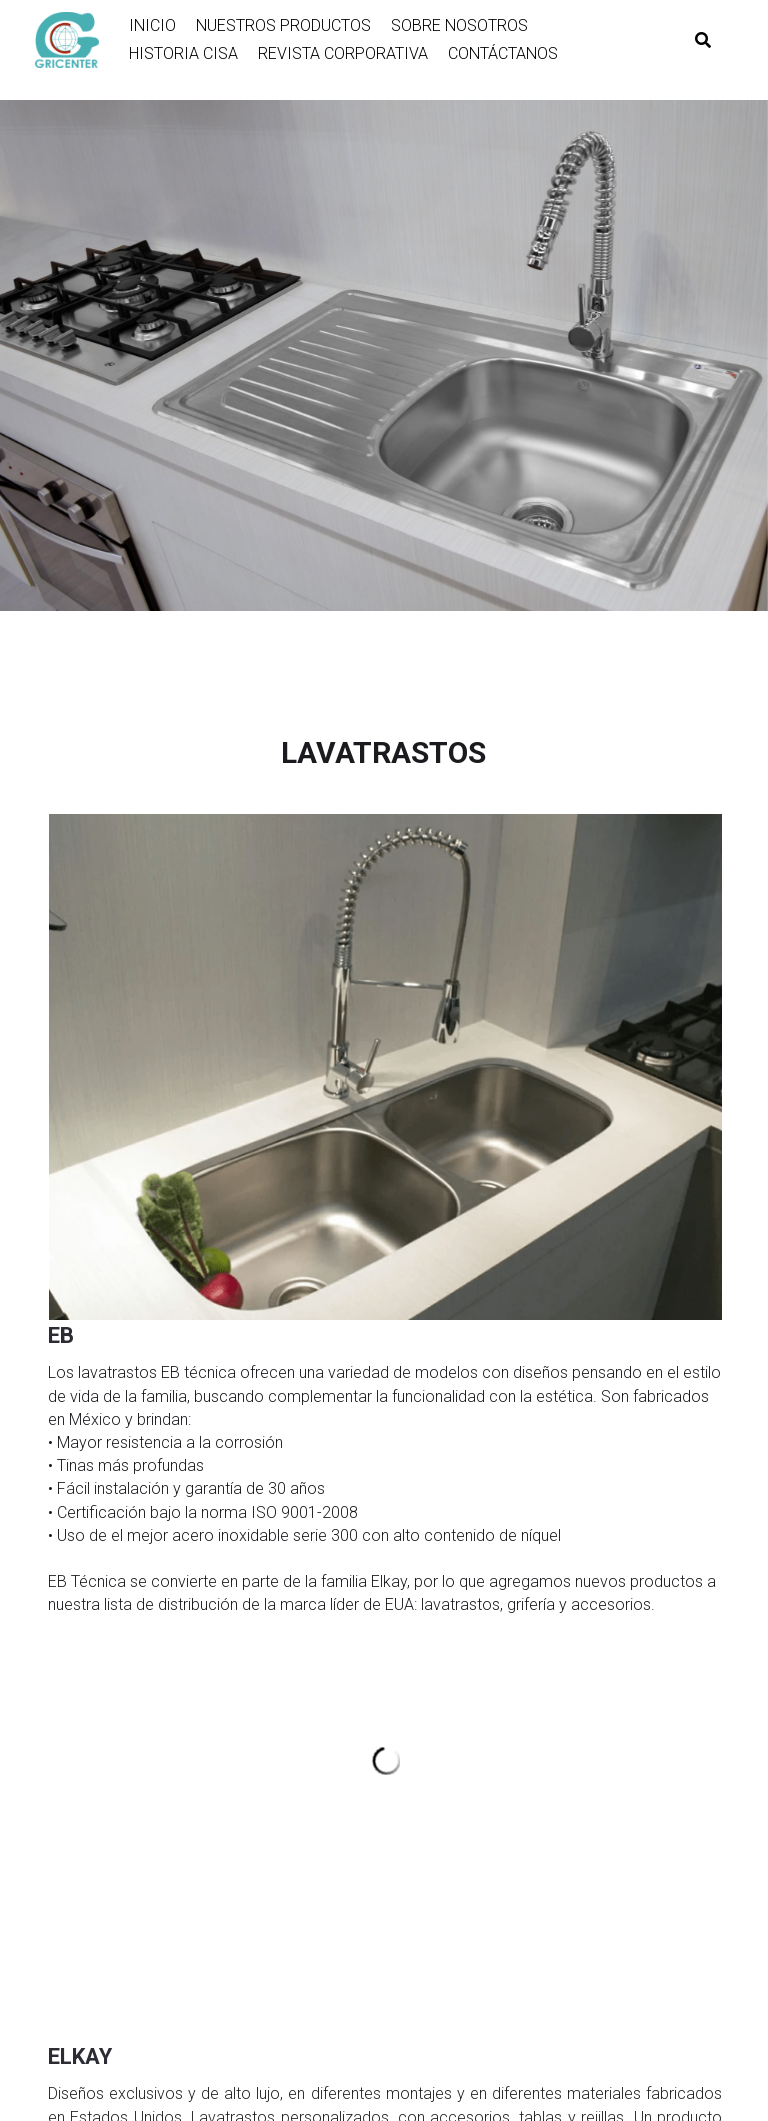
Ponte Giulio (544, 1859)
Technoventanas (329, 1839)
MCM (62, 1839)
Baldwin (71, 1758)
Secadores (540, 1697)
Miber (293, 1778)
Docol (525, 1677)
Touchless (539, 1819)
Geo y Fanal (83, 1778)
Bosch (67, 1677)
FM (56, 1920)
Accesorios (543, 1798)
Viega (293, 1758)
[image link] (76, 37)
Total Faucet (85, 1900)
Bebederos (540, 1758)
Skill (58, 1697)
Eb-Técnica (311, 1677)
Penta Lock (81, 1798)
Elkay (292, 1697)
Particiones (542, 1737)
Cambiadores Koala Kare (585, 1717)
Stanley (69, 1819)
